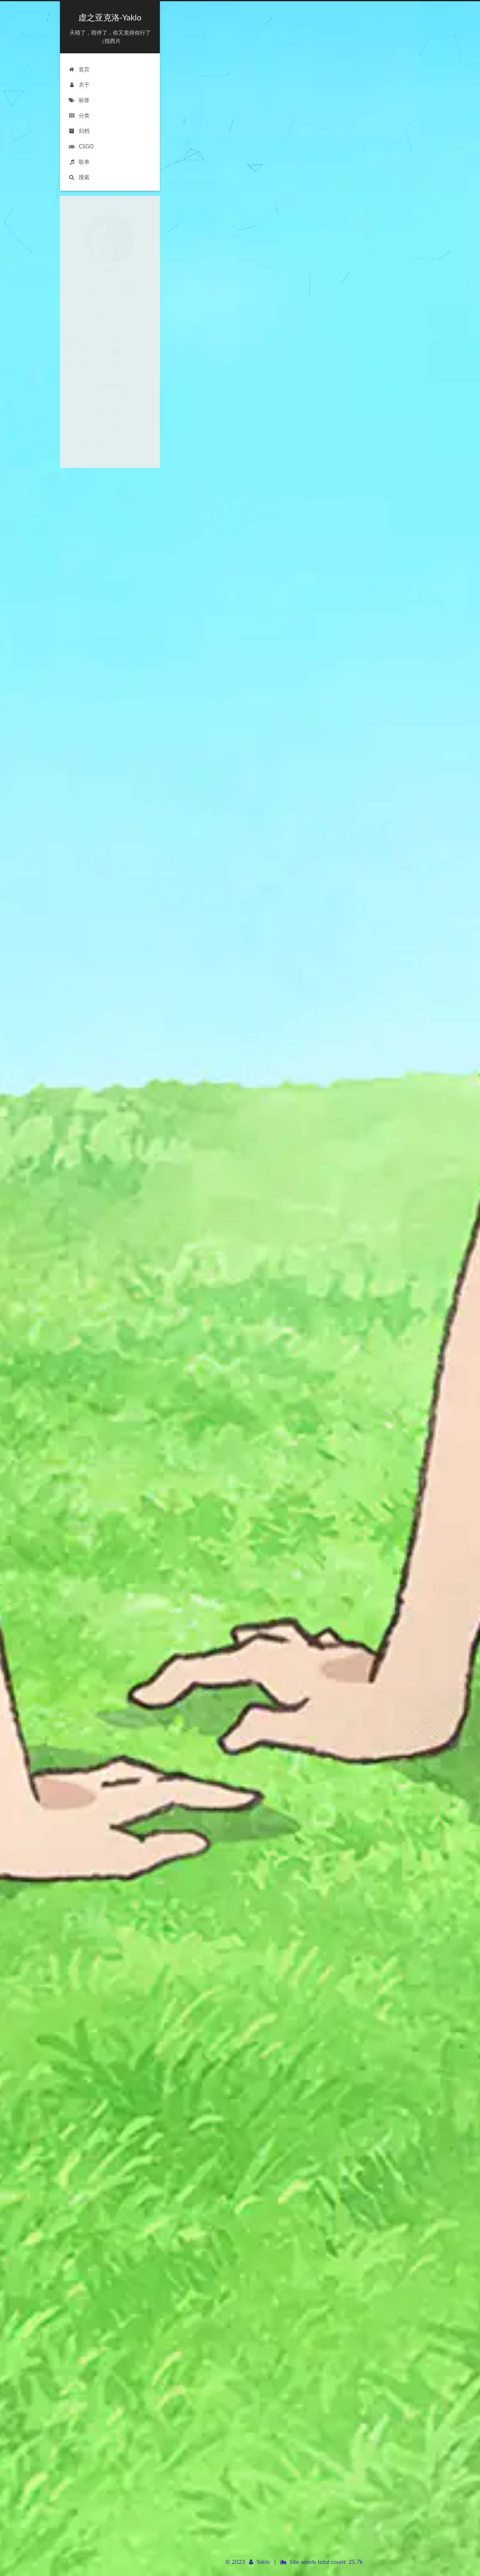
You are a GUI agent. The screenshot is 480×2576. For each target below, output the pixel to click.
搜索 (79, 169)
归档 (79, 123)
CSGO (81, 138)
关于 (79, 76)
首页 (79, 61)
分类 (79, 107)
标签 (79, 92)
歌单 (79, 153)
